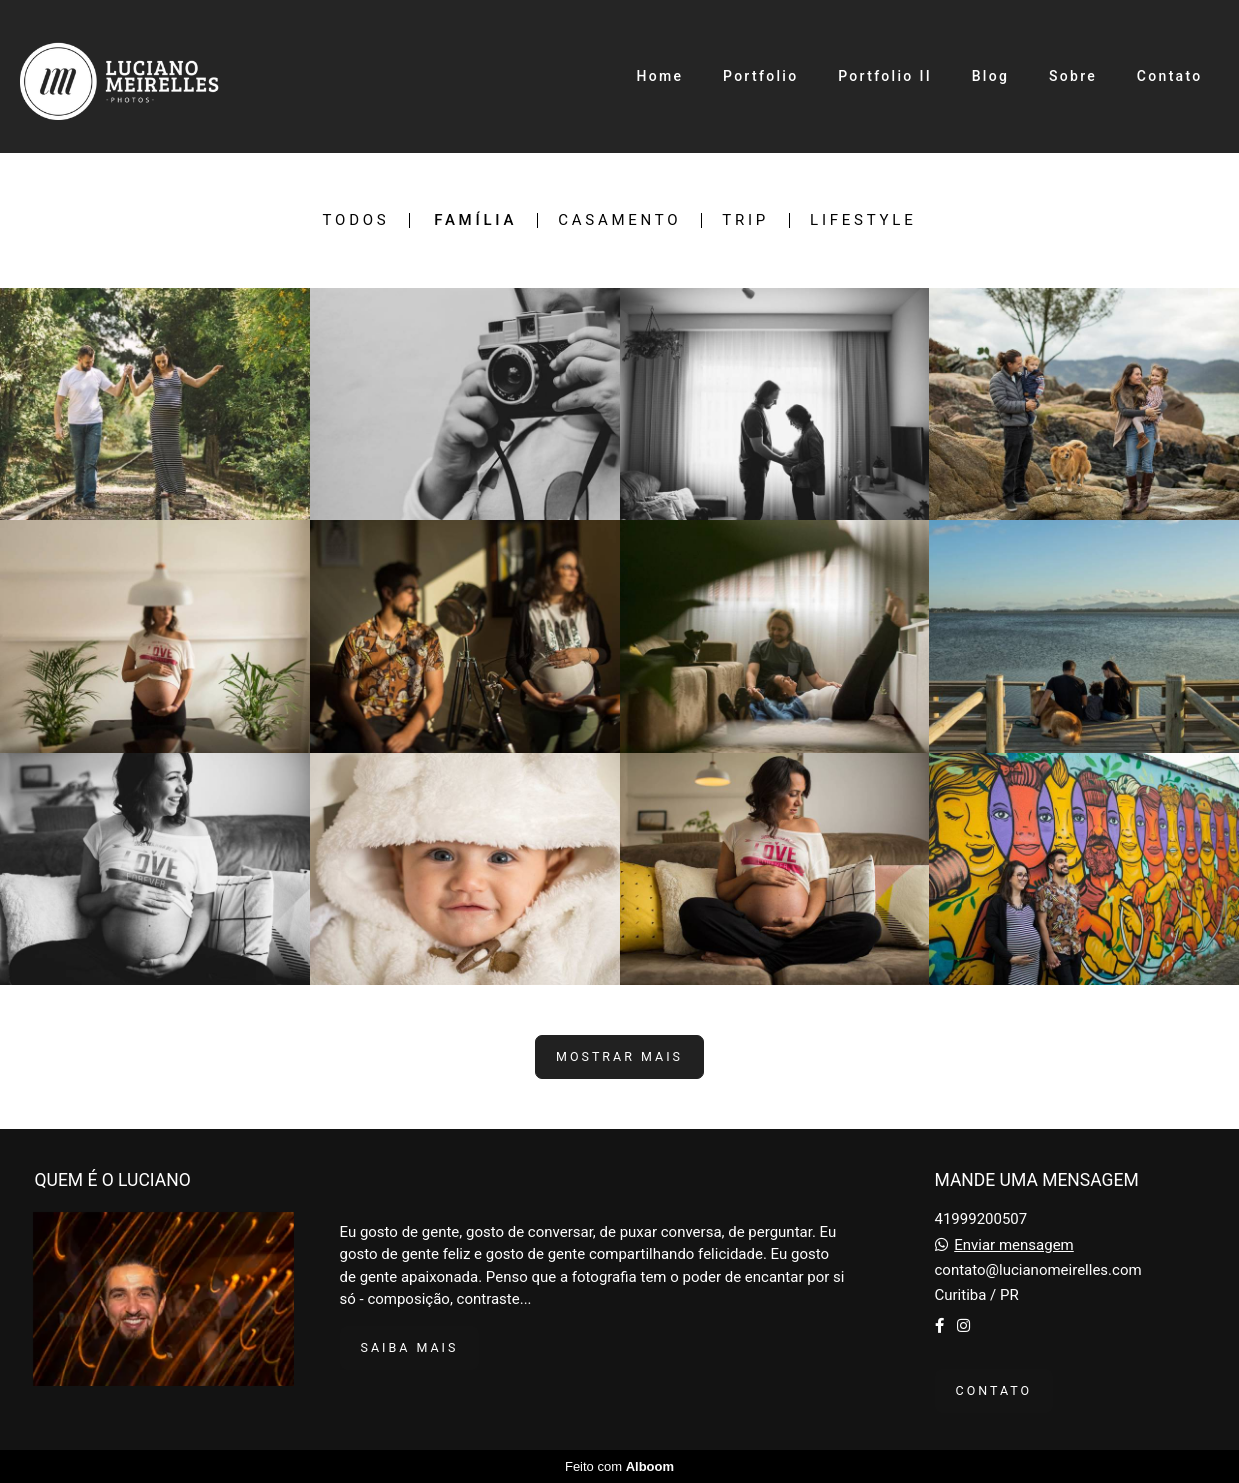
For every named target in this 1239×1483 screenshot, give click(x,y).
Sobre (1073, 76)
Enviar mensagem (1014, 1245)
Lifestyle (863, 220)
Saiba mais (410, 1347)
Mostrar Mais (619, 1056)
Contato (1170, 76)
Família (475, 220)
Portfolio (760, 76)
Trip (745, 220)
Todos (356, 220)
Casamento (619, 220)
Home (659, 76)
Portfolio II (885, 76)
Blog (991, 76)
